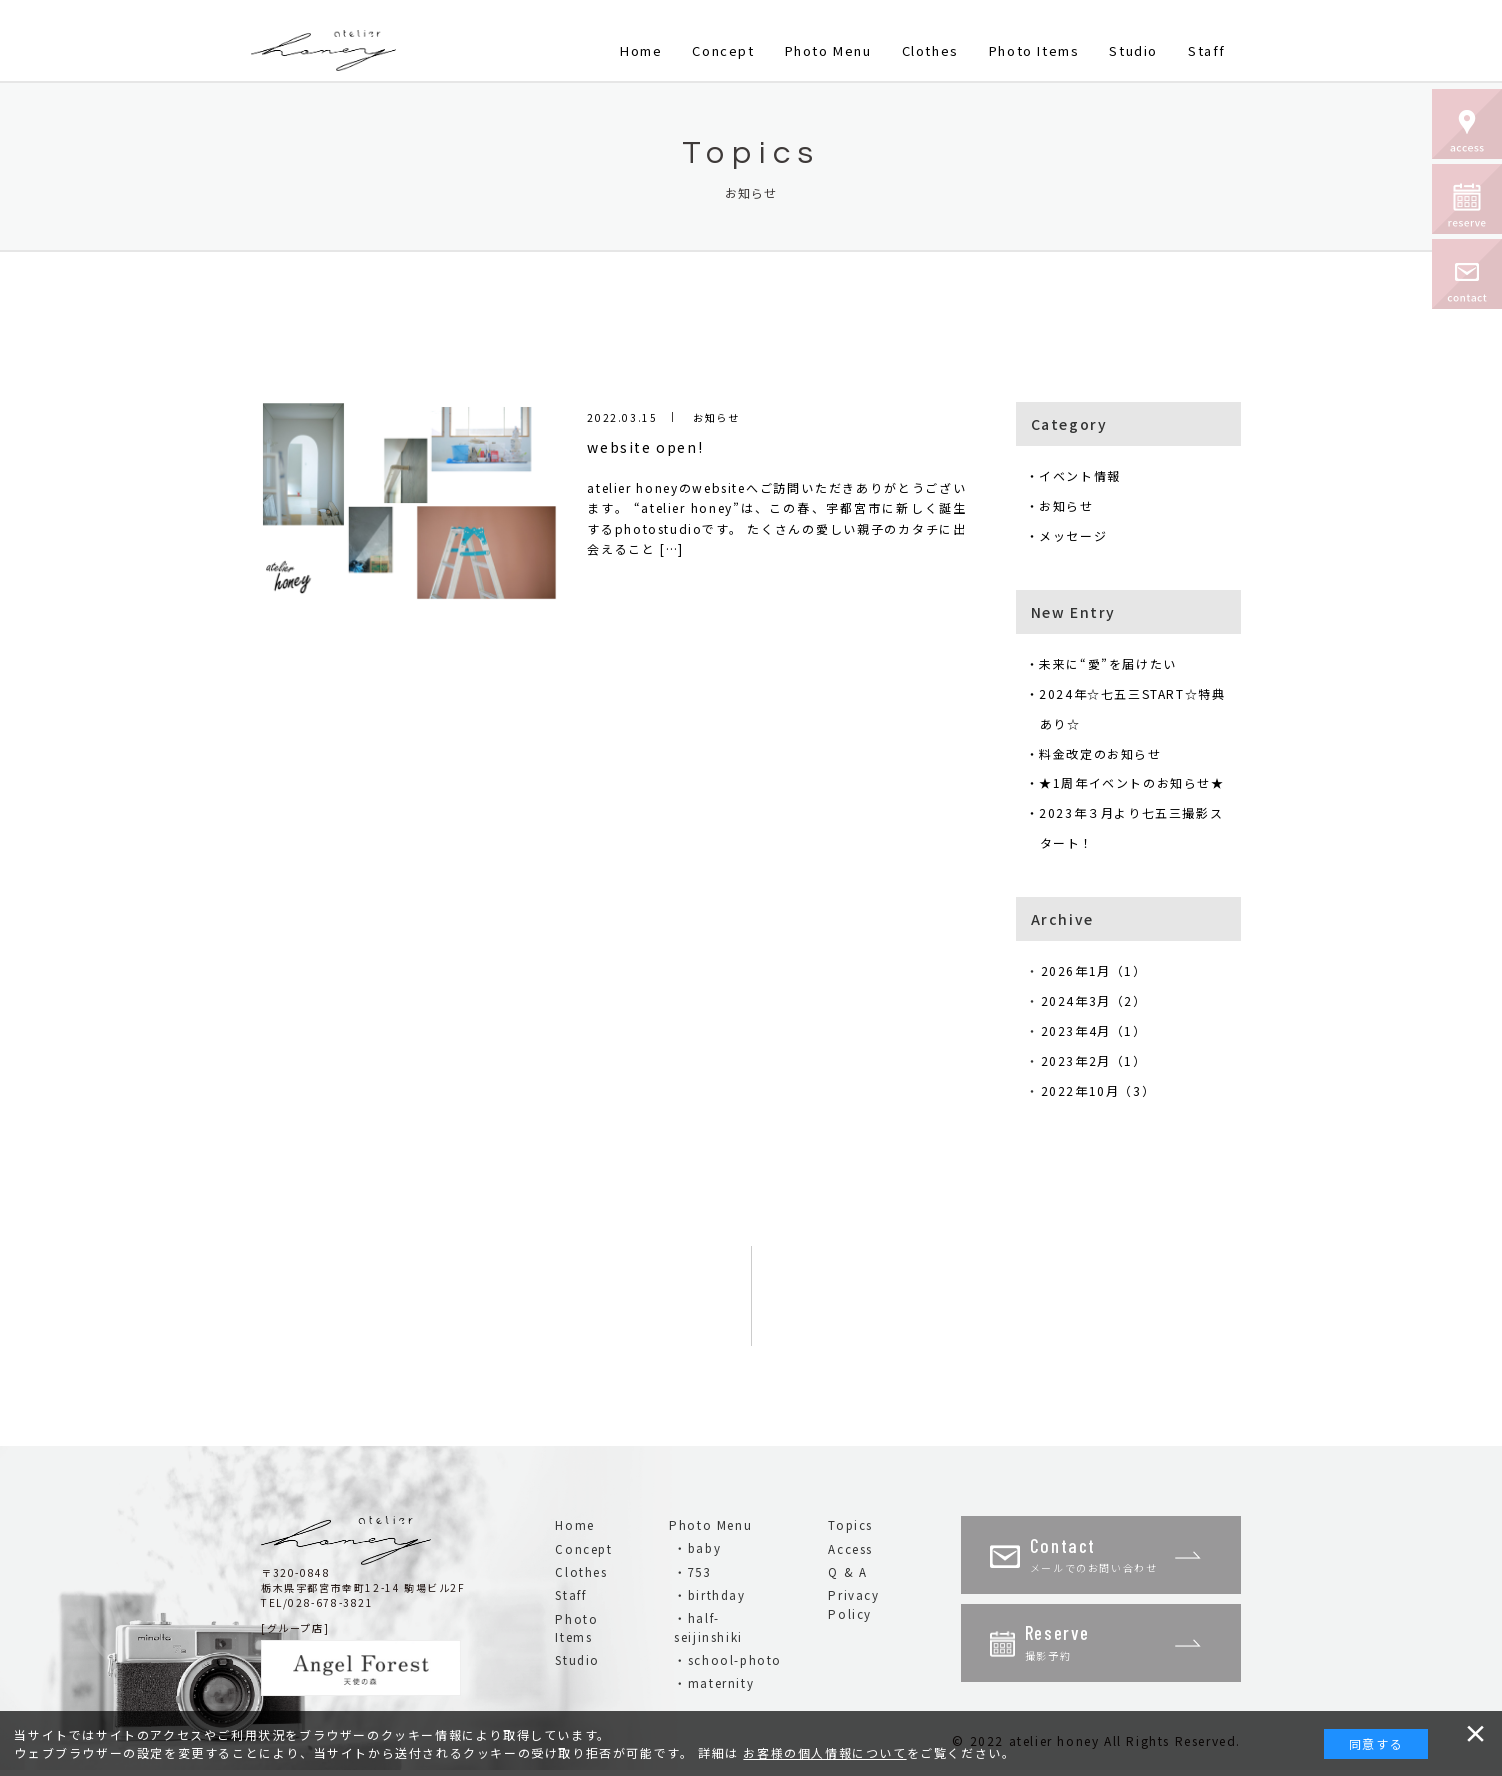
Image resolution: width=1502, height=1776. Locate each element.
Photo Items (1034, 50)
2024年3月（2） (1101, 1003)
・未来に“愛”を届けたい (1108, 664)
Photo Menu (828, 50)
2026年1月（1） (1101, 973)
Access (850, 1551)
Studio (1133, 50)
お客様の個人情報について (824, 1752)
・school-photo (728, 1662)
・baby (697, 1551)
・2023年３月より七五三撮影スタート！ (1132, 829)
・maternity (714, 1686)
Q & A (847, 1575)
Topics (850, 1528)
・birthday (709, 1598)
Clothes (930, 50)
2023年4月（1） (1101, 1033)
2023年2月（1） (1101, 1063)
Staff (1207, 50)
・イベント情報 (1080, 475)
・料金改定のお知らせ (1101, 754)
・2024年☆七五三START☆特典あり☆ (1133, 709)
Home (641, 50)
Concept (723, 50)
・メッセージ (1074, 535)
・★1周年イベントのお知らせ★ (1132, 784)
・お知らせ (1067, 505)
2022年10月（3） (1105, 1093)
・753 (692, 1574)
